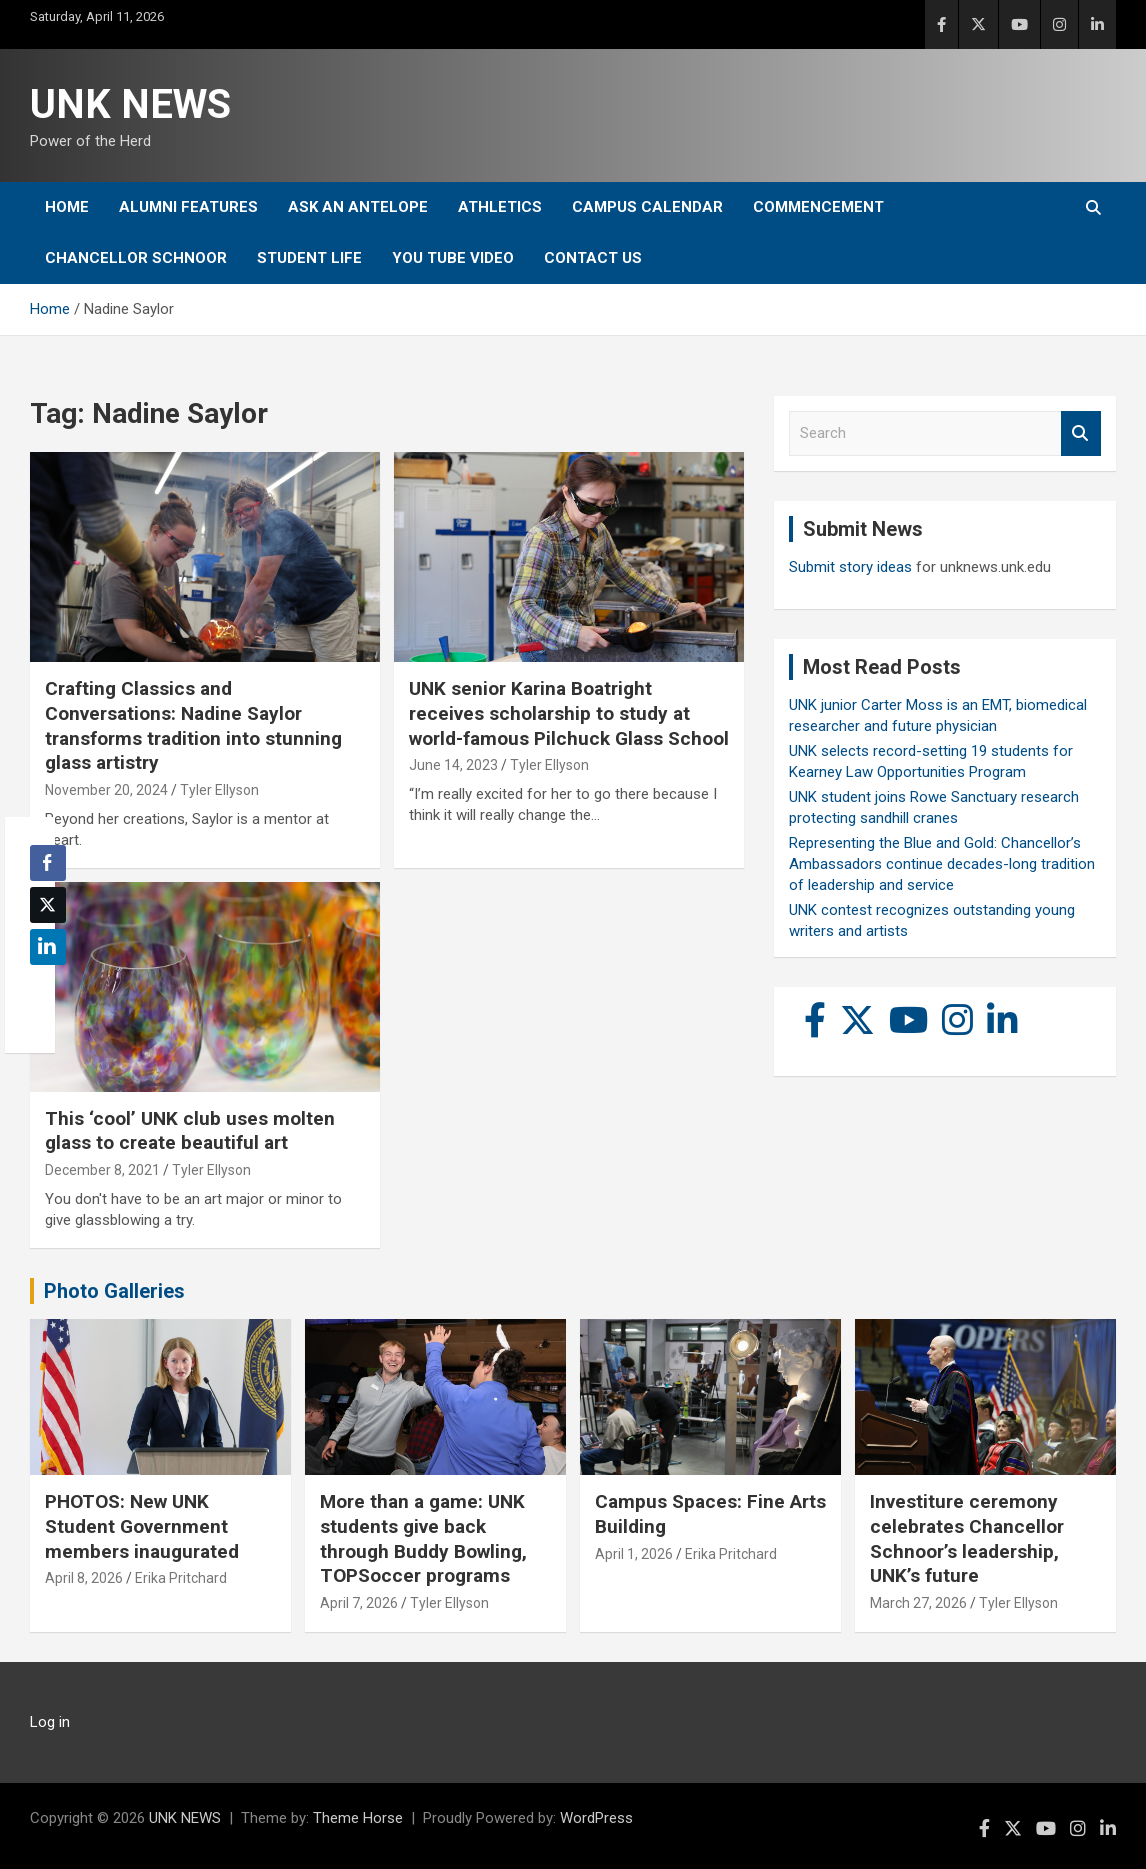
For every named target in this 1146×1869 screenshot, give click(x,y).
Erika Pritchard (181, 1578)
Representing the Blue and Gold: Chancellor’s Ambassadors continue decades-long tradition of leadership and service (942, 864)
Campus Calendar (647, 207)
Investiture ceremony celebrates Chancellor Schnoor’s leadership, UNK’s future (967, 1538)
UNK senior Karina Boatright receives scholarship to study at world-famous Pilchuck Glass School (569, 713)
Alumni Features (188, 207)
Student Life (309, 258)
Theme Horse (358, 1818)
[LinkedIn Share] (48, 947)
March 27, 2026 (918, 1603)
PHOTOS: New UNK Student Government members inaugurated (142, 1526)
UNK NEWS (130, 104)
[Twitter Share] (48, 905)
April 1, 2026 (634, 1554)
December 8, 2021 (102, 1170)
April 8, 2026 (84, 1578)
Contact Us (593, 258)
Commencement (818, 207)
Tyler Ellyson (219, 790)
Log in (50, 1722)
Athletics (500, 207)
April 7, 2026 (359, 1603)
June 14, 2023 (453, 765)
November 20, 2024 (106, 790)
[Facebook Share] (48, 863)
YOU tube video (453, 258)
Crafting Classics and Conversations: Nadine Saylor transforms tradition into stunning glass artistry (193, 725)
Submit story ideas (850, 567)
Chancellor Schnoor (136, 258)
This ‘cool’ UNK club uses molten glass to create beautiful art (190, 1131)
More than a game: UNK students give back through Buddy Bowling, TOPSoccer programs (423, 1538)
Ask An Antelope (358, 207)
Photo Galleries (114, 1291)
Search (1081, 433)
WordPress (596, 1818)
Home (67, 207)
